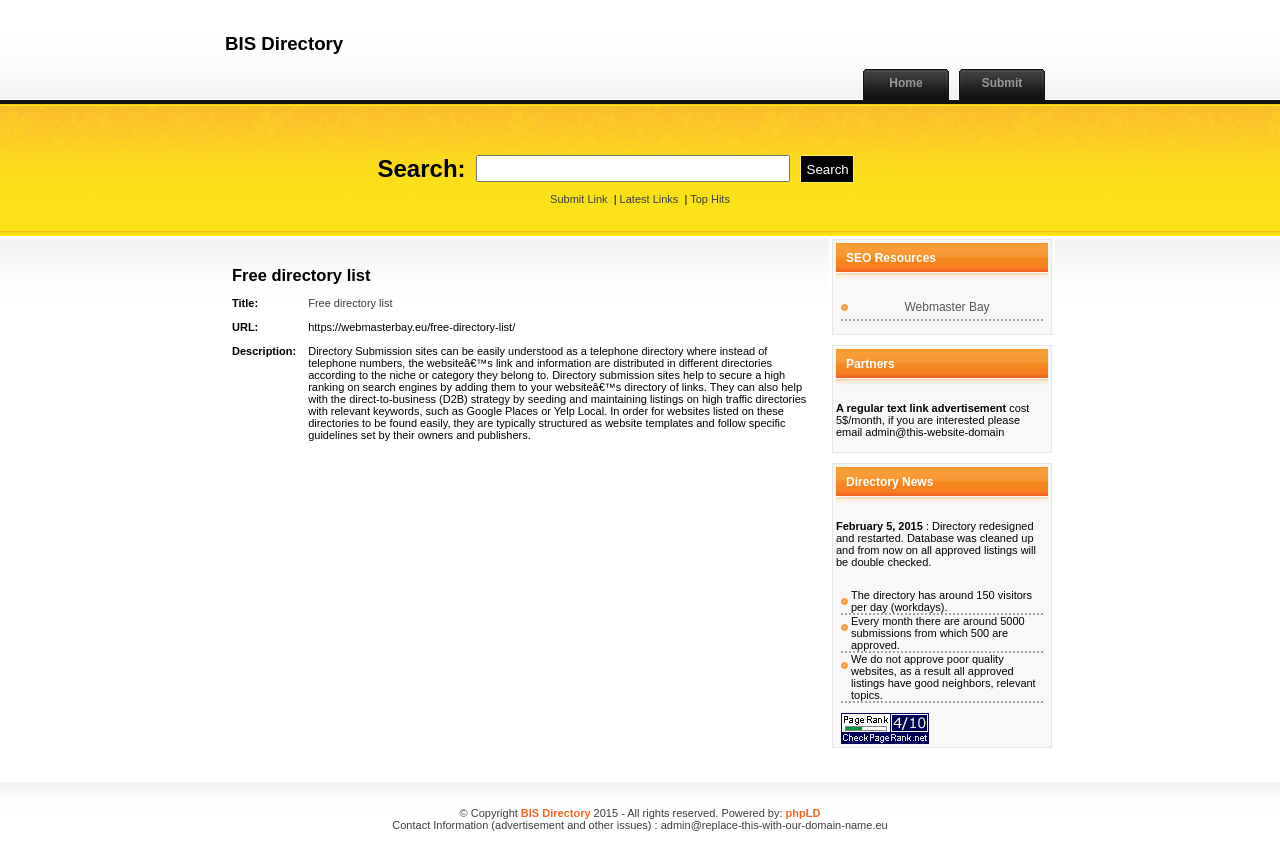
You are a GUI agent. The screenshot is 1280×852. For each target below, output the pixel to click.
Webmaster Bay (946, 307)
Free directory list (350, 303)
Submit (1002, 83)
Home (905, 83)
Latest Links (649, 199)
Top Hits (710, 199)
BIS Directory (556, 813)
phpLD (803, 813)
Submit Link (578, 199)
